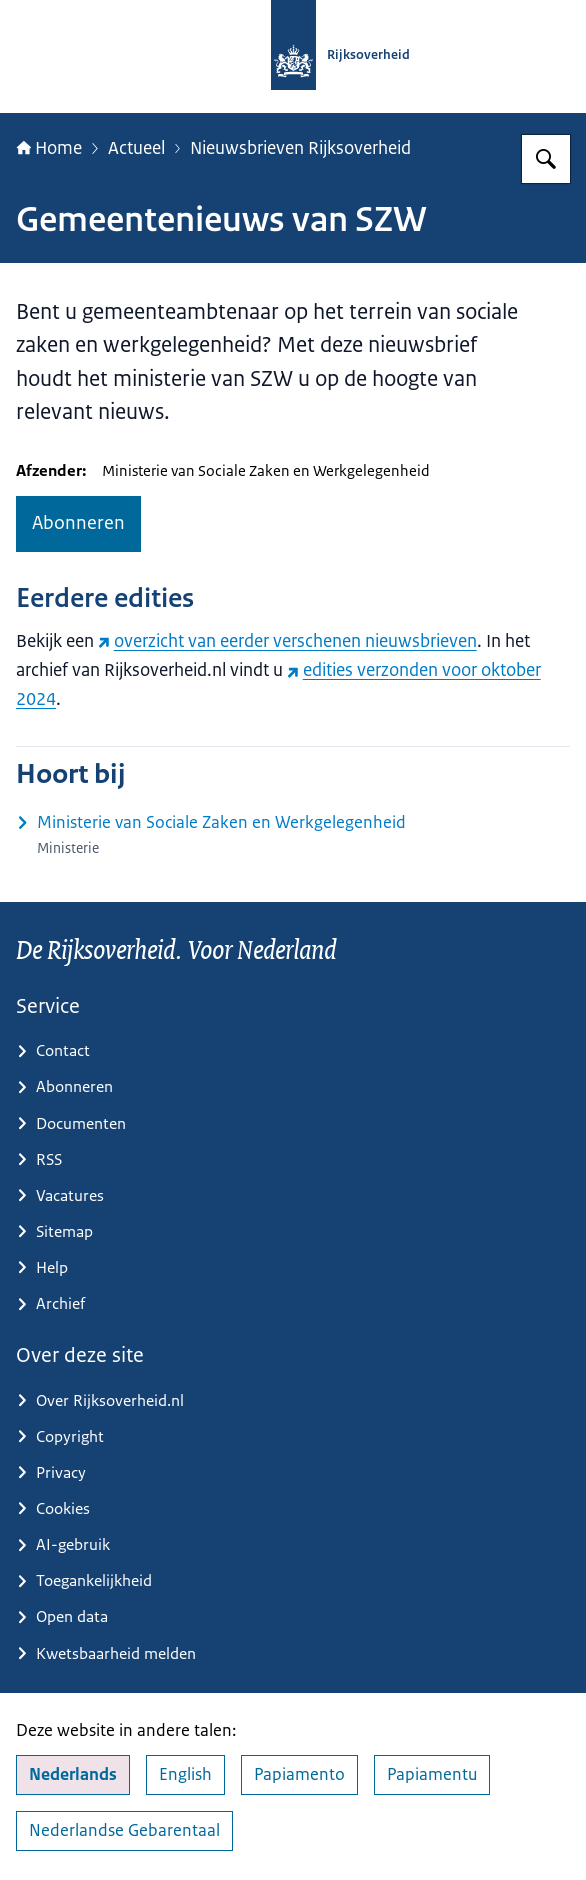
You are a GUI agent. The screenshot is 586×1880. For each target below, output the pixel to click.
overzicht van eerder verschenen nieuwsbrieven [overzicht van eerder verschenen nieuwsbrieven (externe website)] (287, 640)
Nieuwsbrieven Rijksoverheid (300, 147)
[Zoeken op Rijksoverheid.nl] (546, 159)
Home (49, 147)
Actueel (136, 147)
